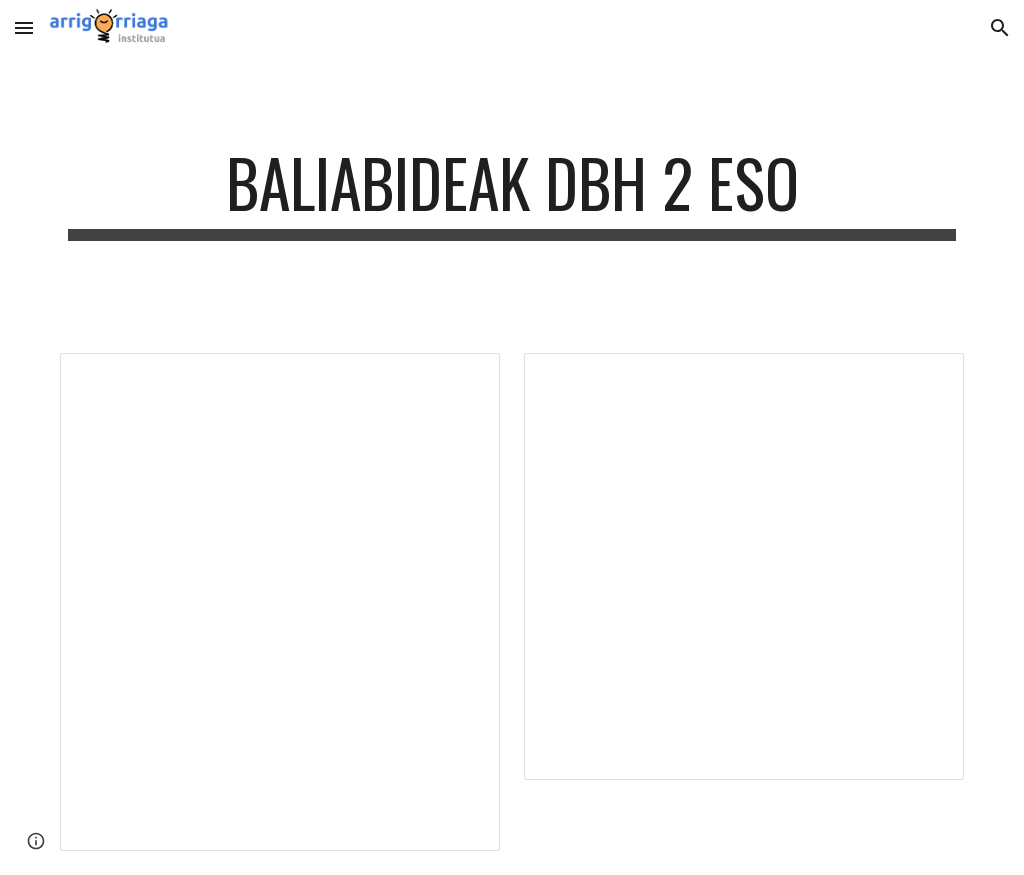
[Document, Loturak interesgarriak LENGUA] (280, 602)
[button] (24, 27)
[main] (512, 192)
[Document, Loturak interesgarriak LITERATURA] (744, 566)
